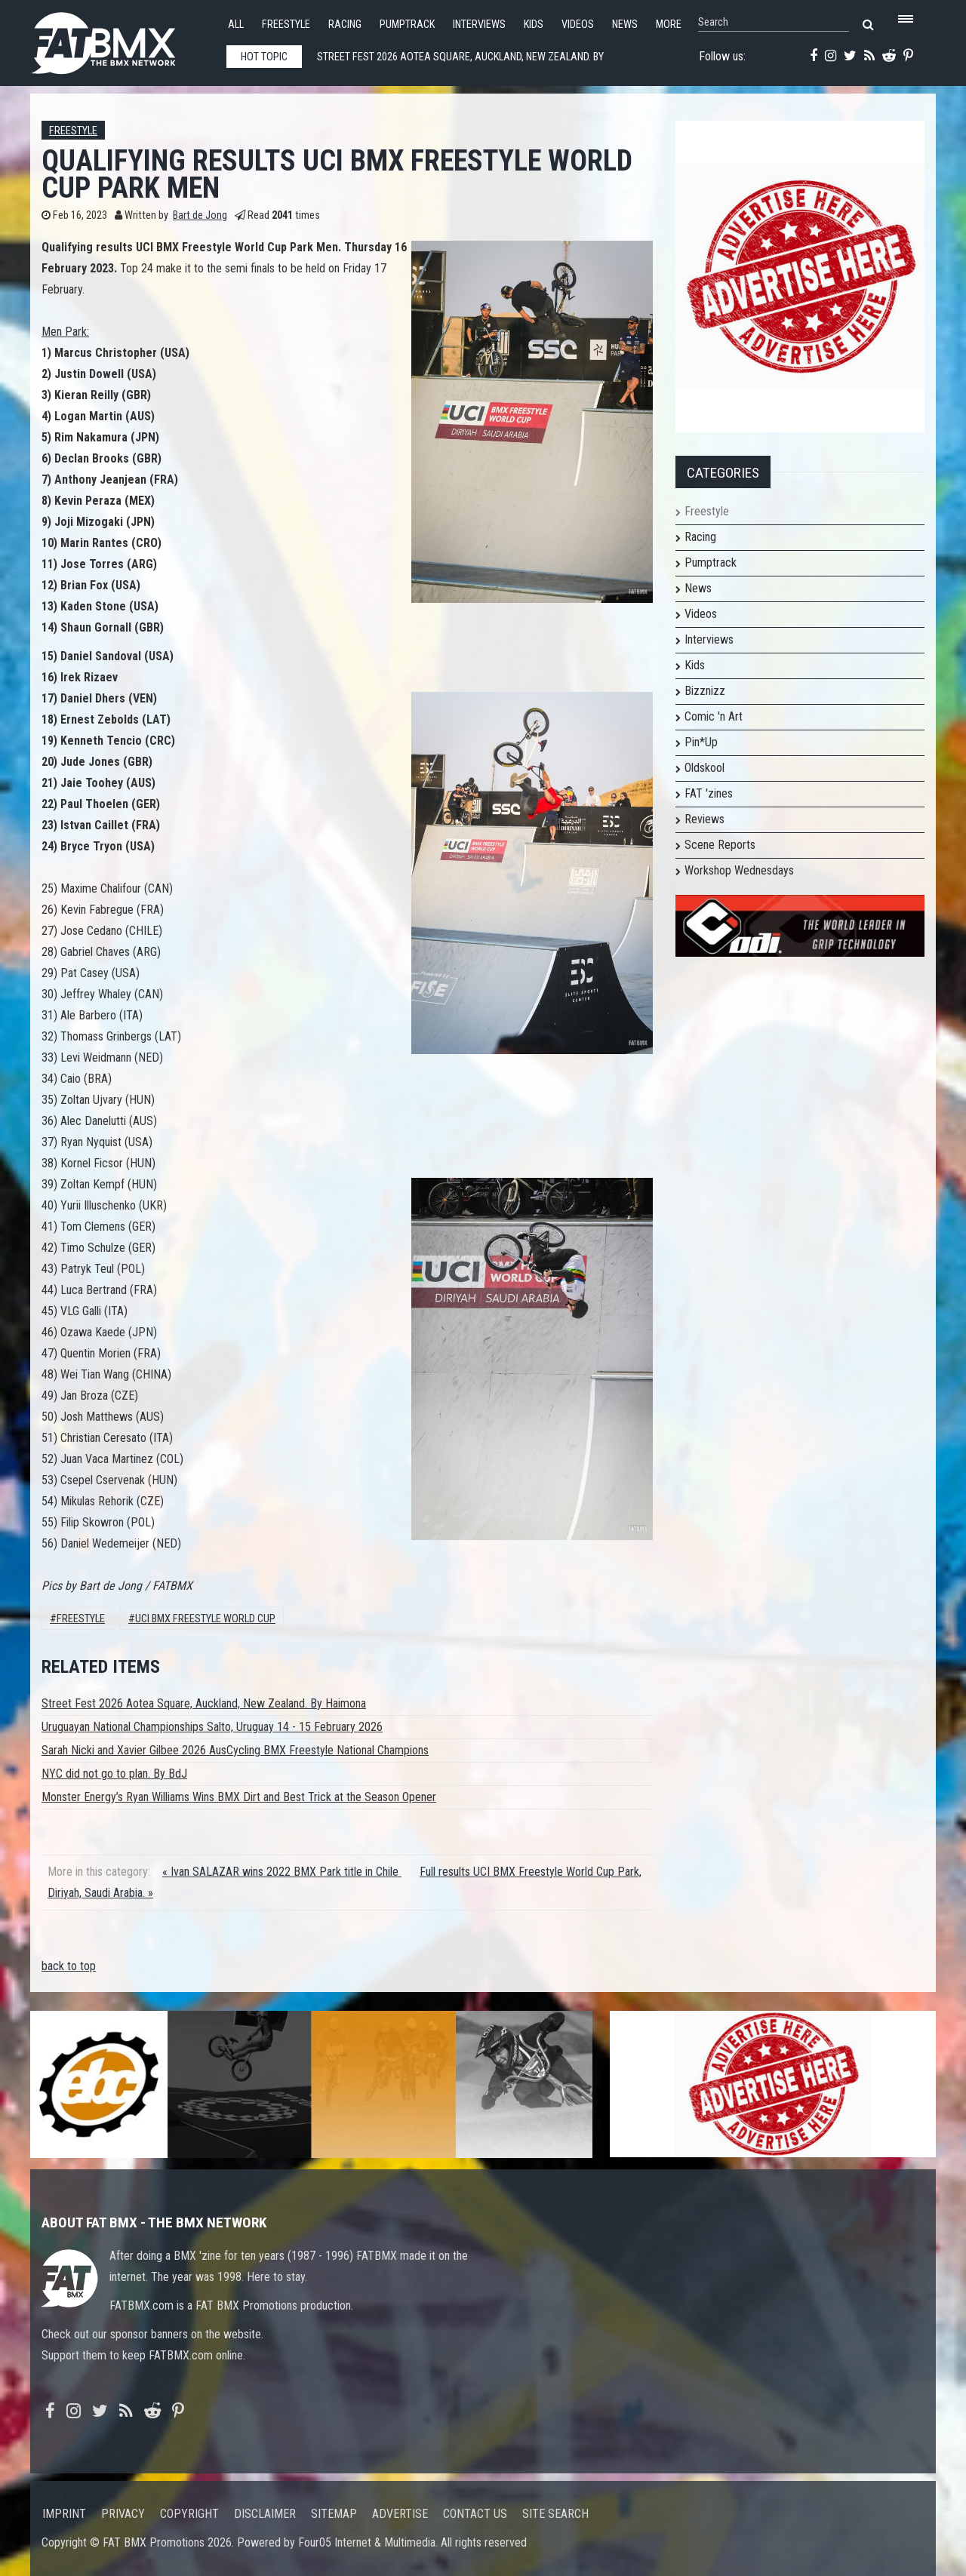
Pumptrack (407, 24)
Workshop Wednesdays (739, 870)
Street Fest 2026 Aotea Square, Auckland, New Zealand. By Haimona (204, 1703)
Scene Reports (720, 845)
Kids (533, 24)
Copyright (189, 2514)
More (668, 24)
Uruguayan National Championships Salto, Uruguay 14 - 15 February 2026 (212, 1727)
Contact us (475, 2514)
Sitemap (334, 2514)
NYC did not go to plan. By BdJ (114, 1773)
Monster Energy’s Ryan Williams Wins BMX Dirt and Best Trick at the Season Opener (239, 1797)
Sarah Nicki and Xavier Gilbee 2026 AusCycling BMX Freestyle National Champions (235, 1750)
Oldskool (704, 768)
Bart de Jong (200, 215)
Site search (555, 2514)
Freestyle (286, 24)
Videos (577, 24)
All (236, 24)
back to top (69, 1966)
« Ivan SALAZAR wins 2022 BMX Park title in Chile (281, 1871)
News (625, 24)
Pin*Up (701, 742)
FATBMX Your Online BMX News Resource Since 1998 (120, 39)
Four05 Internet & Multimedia (366, 2542)
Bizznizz (705, 691)
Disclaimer (265, 2514)
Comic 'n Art (714, 716)
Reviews (704, 819)
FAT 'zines (709, 793)
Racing (344, 24)
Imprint (64, 2514)
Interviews (479, 24)
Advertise (400, 2514)
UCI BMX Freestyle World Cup (205, 1618)
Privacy (123, 2514)
